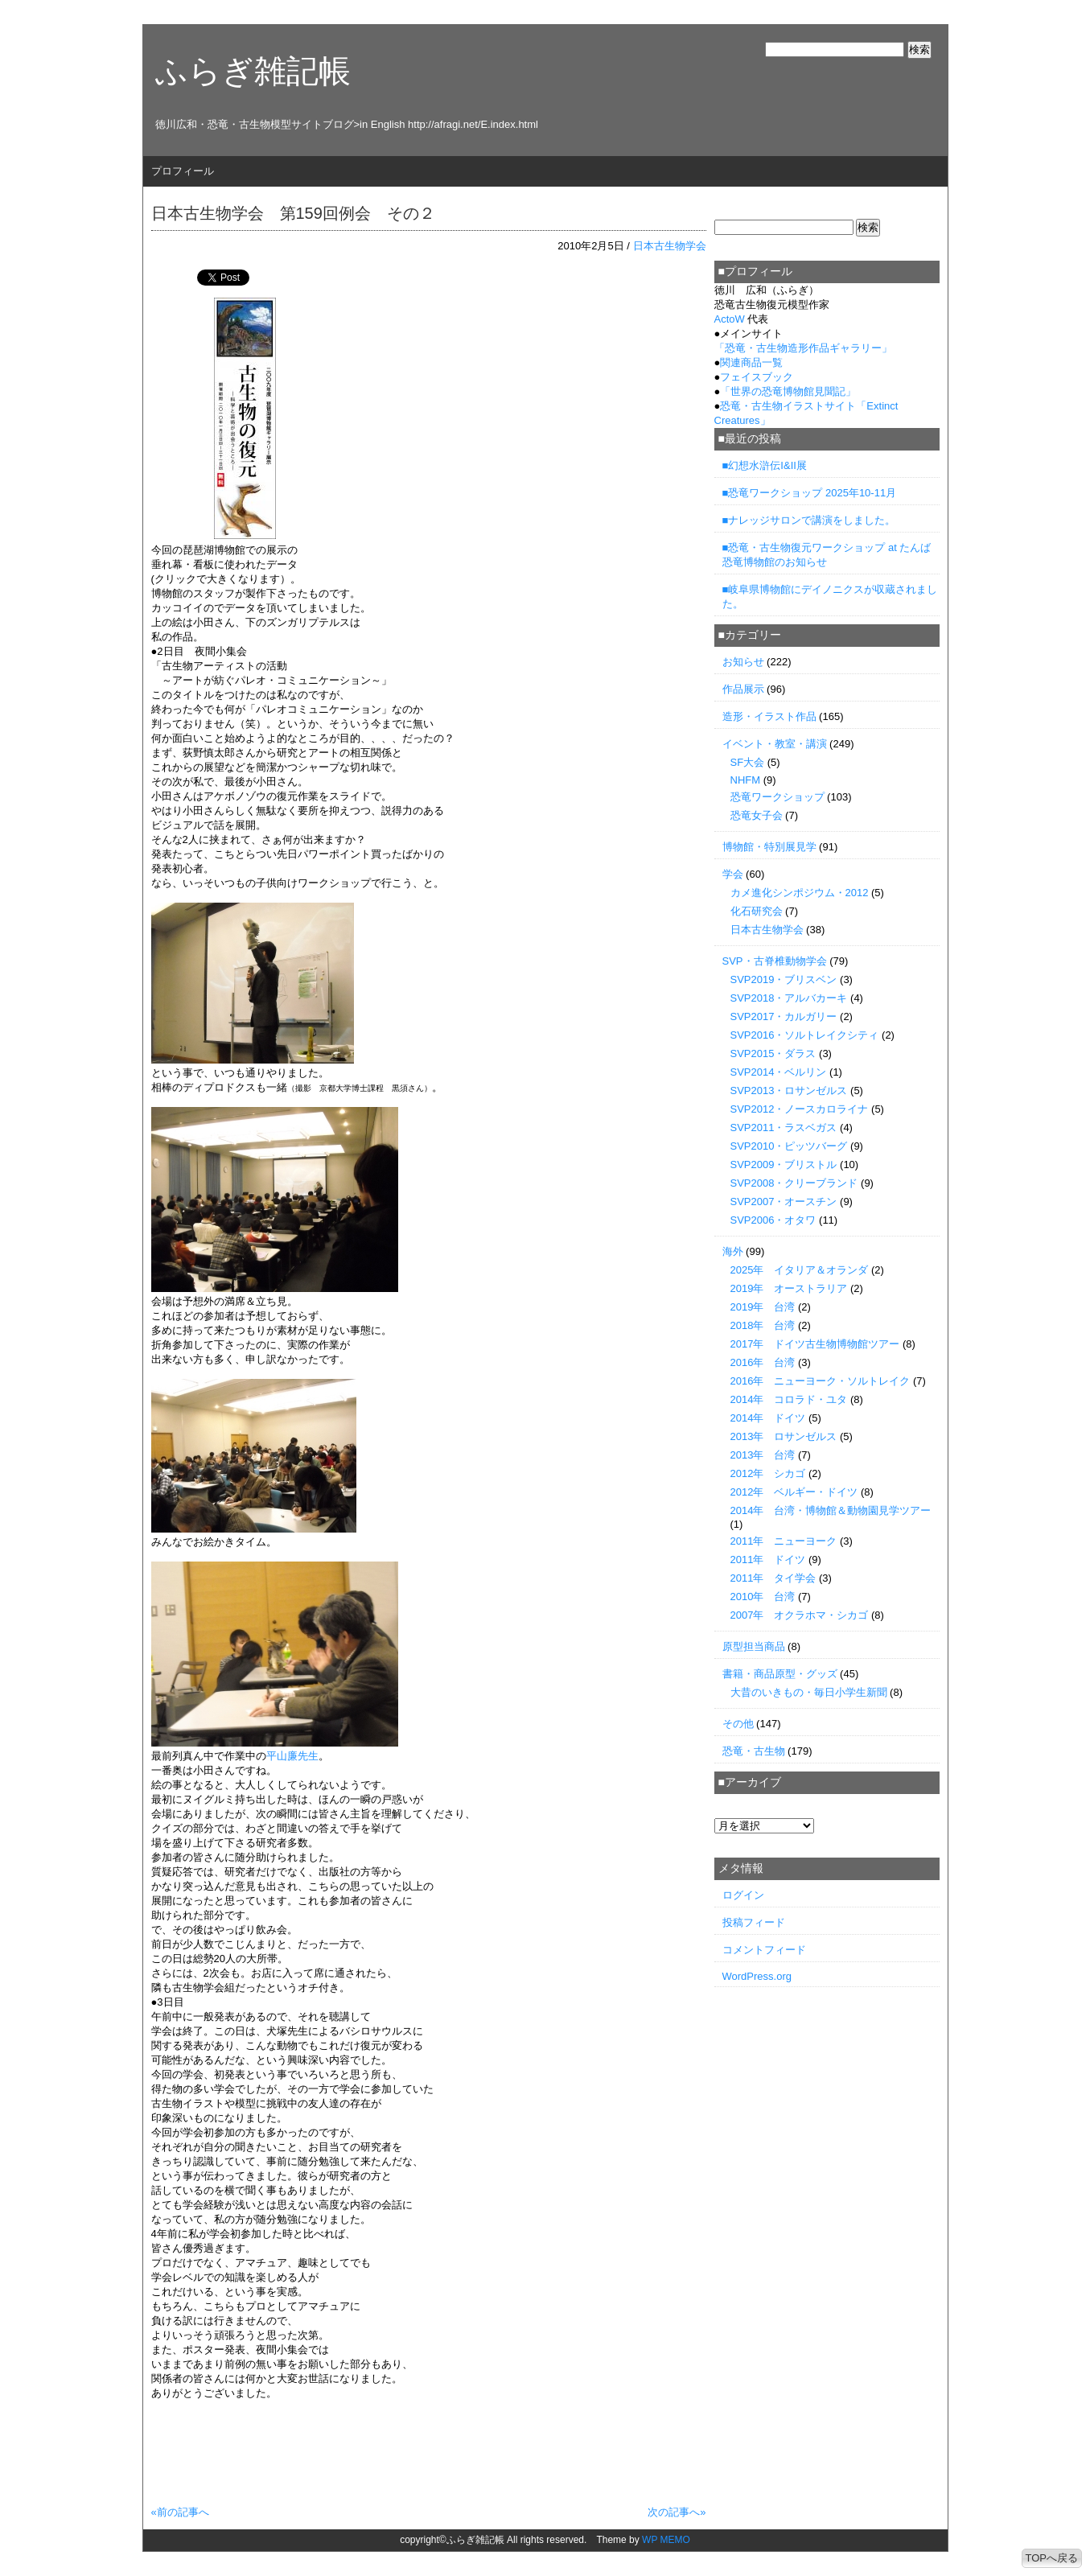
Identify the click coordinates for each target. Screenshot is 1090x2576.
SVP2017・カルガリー (783, 1016)
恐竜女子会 (756, 815)
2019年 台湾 (763, 1307)
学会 (732, 874)
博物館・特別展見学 (769, 847)
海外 (732, 1251)
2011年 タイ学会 (773, 1578)
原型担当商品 (753, 1646)
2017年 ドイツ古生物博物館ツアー (815, 1344)
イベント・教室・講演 (774, 744)
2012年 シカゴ (768, 1473)
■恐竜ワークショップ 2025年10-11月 (809, 493)
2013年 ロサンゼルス (783, 1436)
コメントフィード (764, 1950)
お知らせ (743, 662)
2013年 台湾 (763, 1455)
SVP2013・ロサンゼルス (789, 1090)
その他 (738, 1724)
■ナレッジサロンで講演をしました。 (809, 520)
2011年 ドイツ (768, 1559)
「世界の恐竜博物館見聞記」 (788, 391)
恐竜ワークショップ (777, 797)
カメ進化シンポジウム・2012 (799, 893)
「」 (803, 348)
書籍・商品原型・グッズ (779, 1674)
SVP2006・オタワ (773, 1220)
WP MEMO (666, 2539)
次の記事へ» (676, 2512)
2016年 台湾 (763, 1362)
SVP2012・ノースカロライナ (799, 1109)
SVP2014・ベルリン (778, 1072)
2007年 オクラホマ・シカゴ (799, 1615)
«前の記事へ (180, 2512)
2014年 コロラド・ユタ (789, 1399)
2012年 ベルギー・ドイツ (794, 1492)
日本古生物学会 (669, 246)
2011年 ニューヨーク (783, 1541)
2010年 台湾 (763, 1596)
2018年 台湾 (763, 1325)
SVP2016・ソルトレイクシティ (804, 1035)
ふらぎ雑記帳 (253, 70)
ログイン (743, 1895)
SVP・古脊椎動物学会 (774, 961)
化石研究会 (756, 911)
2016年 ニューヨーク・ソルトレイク (820, 1381)
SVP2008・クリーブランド (794, 1183)
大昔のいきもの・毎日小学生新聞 (808, 1692)
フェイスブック (756, 377)
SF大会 (747, 762)
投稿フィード (753, 1922)
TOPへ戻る (1052, 2558)
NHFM (745, 780)
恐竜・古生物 (753, 1751)
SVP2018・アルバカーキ (789, 998)
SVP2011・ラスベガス (783, 1127)
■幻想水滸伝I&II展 (764, 465)
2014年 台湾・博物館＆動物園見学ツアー (831, 1510)
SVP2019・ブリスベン (783, 979)
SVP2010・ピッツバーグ (789, 1146)
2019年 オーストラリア (789, 1288)
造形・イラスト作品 (769, 716)
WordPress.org (757, 1976)
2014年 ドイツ (768, 1418)
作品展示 (743, 689)
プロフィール (182, 171)
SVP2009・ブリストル (783, 1164)
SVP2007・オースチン (783, 1201)
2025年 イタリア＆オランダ (799, 1270)
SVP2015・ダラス (773, 1053)
